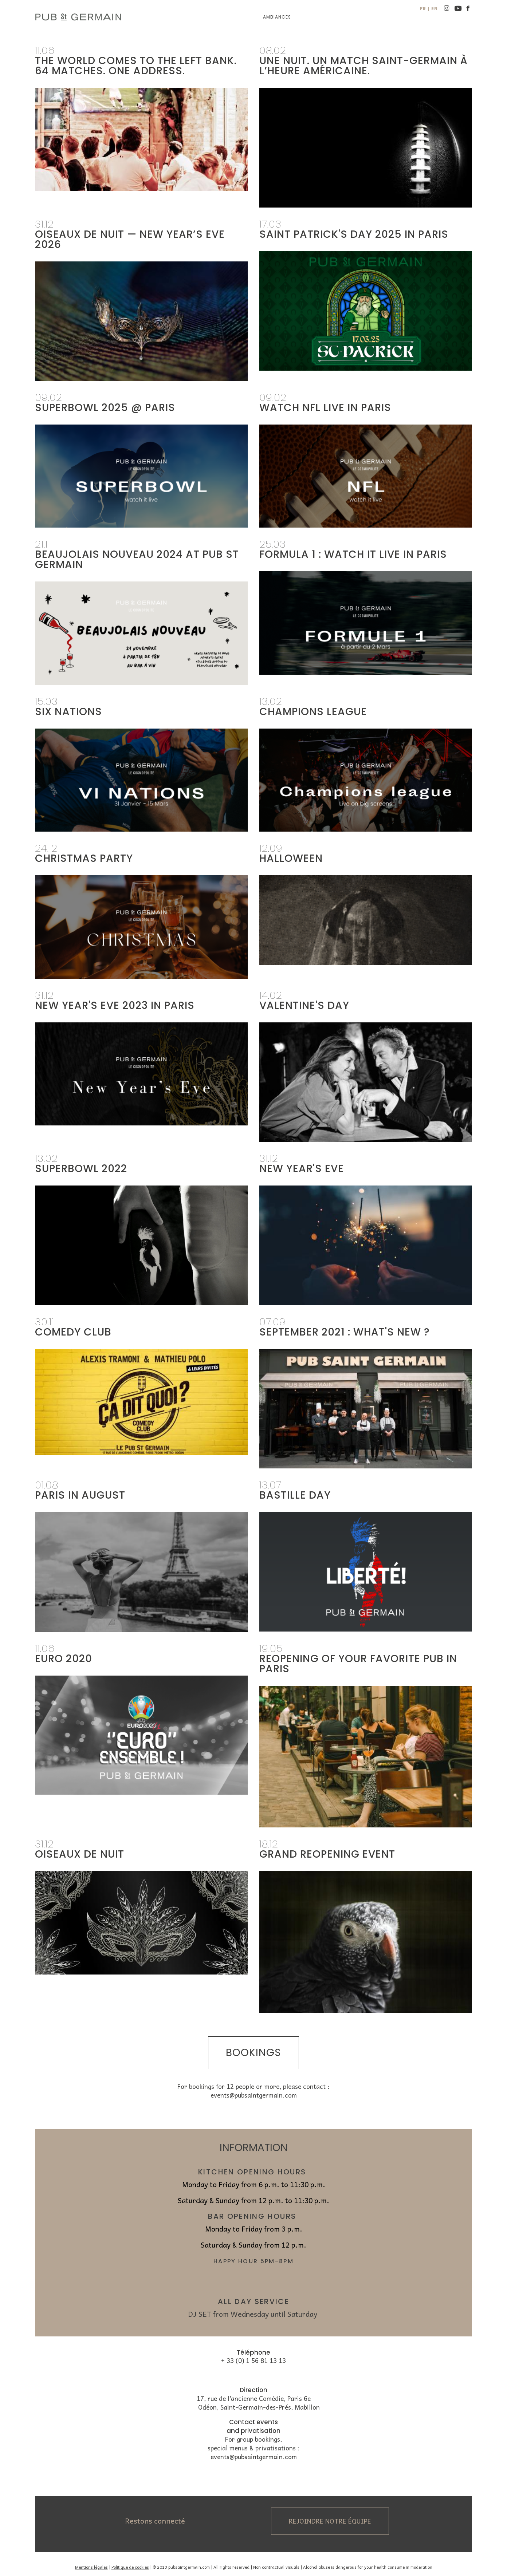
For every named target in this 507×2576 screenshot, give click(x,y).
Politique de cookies (130, 2567)
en (434, 9)
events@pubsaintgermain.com (254, 2095)
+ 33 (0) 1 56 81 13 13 (253, 2361)
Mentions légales (91, 2567)
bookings (253, 2053)
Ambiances (277, 17)
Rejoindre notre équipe (330, 2521)
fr (423, 9)
